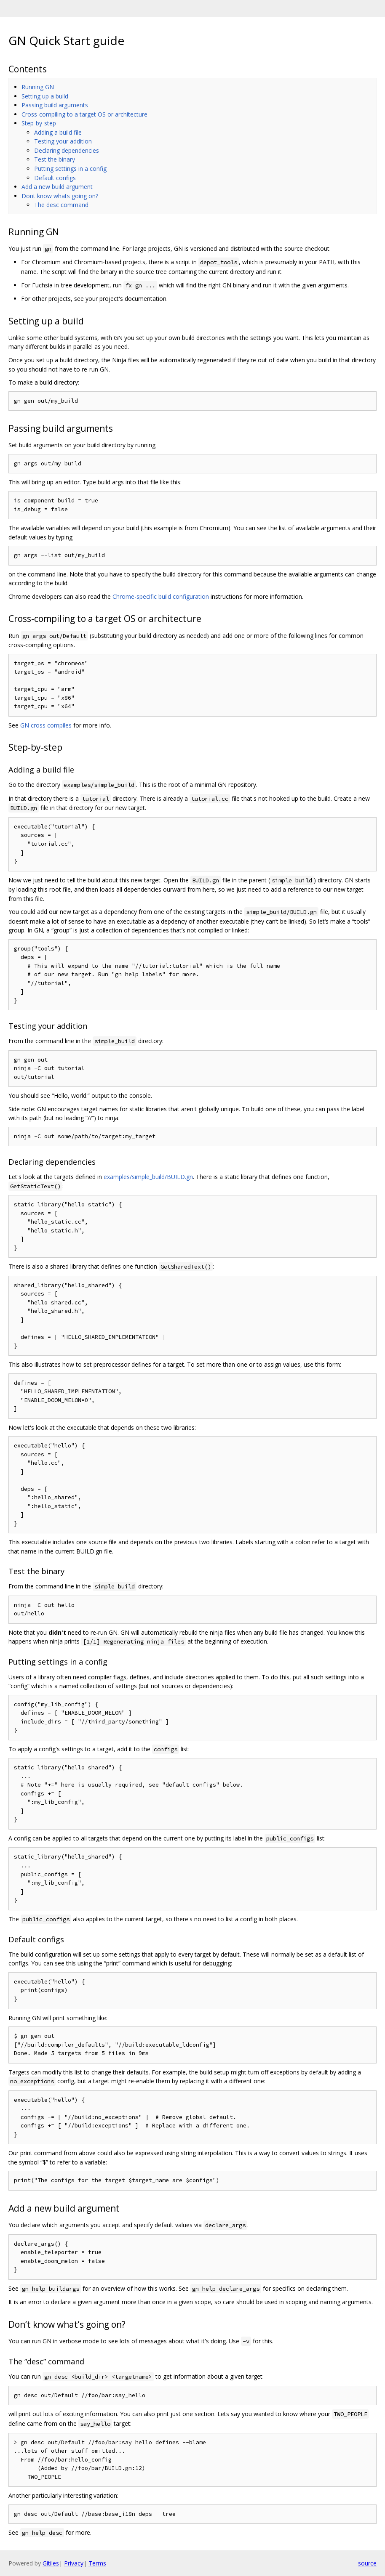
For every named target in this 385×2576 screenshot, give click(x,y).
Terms (97, 2563)
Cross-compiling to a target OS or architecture (84, 114)
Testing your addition (63, 141)
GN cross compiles (46, 725)
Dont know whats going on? (59, 196)
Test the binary (54, 159)
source (367, 2563)
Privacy (73, 2563)
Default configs (55, 178)
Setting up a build (44, 96)
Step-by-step (38, 123)
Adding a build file (58, 132)
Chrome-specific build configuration (160, 596)
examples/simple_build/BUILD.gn (148, 1177)
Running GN (37, 87)
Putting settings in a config (70, 169)
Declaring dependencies (66, 150)
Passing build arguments (54, 105)
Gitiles (51, 2563)
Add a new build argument (57, 187)
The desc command (61, 205)
